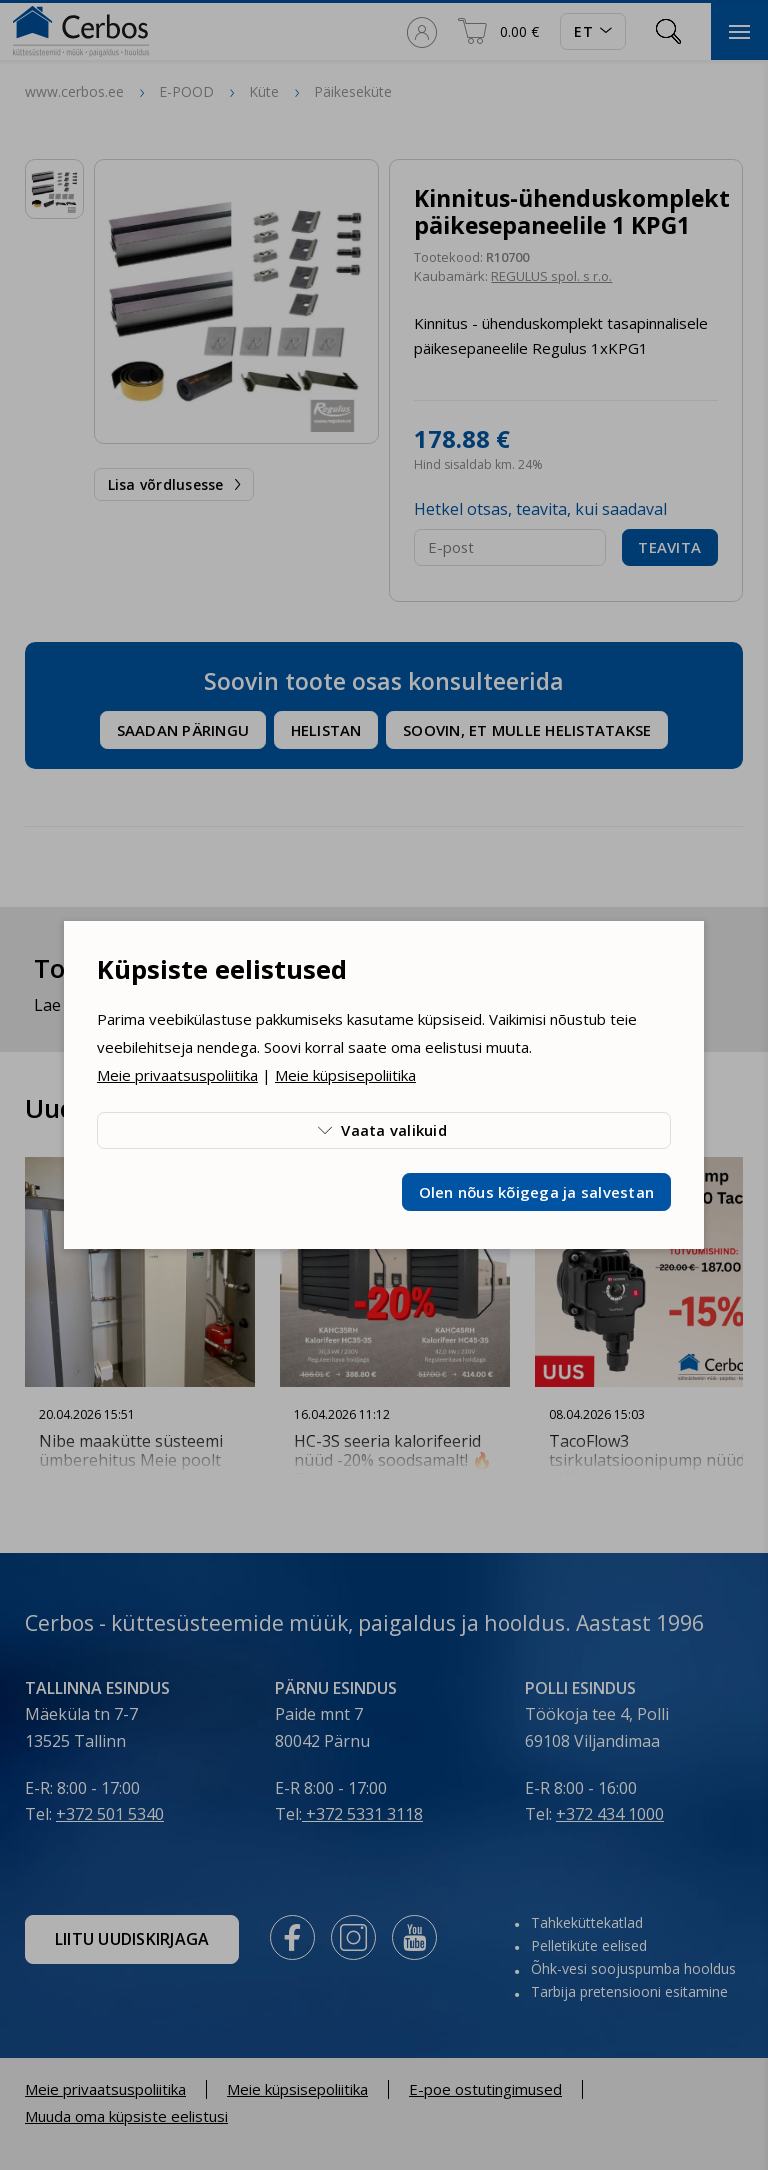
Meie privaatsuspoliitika (177, 1075)
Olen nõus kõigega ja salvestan (537, 1192)
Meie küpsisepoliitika (345, 1075)
